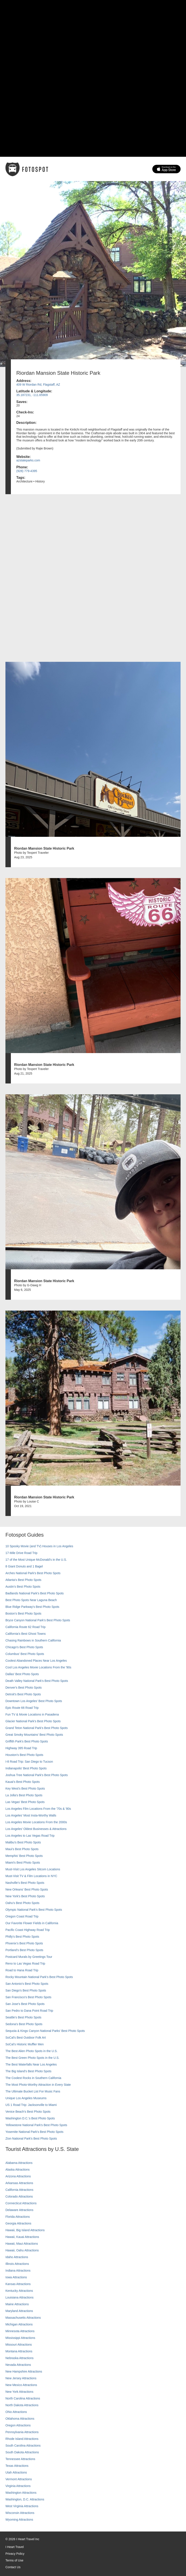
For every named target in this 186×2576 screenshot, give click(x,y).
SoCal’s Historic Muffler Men (24, 2044)
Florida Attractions (17, 2216)
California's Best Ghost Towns (25, 1633)
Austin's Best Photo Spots (22, 1586)
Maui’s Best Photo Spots (21, 1849)
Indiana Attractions (17, 2270)
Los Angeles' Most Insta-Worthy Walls (30, 1815)
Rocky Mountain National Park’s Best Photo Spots (39, 1977)
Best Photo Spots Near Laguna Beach (31, 1600)
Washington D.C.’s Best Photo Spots (30, 2118)
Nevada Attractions (18, 2364)
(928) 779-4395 (26, 471)
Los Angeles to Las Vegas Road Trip (30, 1835)
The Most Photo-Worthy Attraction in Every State (38, 2084)
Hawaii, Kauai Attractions (22, 2237)
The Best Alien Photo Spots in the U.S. (31, 2051)
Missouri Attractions (18, 2344)
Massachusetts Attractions (23, 2317)
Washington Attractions (21, 2492)
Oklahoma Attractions (19, 2418)
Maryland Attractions (19, 2311)
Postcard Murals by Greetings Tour (28, 1956)
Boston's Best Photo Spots (23, 1613)
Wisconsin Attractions (19, 2513)
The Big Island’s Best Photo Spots (28, 2071)
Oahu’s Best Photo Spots (22, 1903)
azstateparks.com (28, 460)
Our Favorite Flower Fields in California (31, 1923)
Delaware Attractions (19, 2210)
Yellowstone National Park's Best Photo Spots (36, 2125)
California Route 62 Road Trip (25, 1627)
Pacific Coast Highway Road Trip (27, 1930)
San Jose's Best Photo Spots (25, 2004)
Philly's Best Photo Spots (22, 1936)
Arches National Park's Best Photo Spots (32, 1573)
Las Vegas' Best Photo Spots (25, 1802)
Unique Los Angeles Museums (25, 2098)
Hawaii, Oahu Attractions (22, 2250)
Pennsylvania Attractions (22, 2432)
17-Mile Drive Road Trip (21, 1553)
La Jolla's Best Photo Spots (23, 1795)
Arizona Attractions (18, 2176)
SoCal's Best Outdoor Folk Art (25, 2037)
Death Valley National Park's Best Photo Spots (36, 1681)
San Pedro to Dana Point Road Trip (29, 2010)
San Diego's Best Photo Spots (25, 1990)
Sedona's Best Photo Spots (23, 2024)
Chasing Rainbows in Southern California (33, 1640)
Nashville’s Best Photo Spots (24, 1882)
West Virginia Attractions (21, 2506)
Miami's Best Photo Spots (22, 1862)
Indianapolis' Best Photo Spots (25, 1768)
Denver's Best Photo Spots (23, 1687)
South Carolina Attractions (23, 2445)
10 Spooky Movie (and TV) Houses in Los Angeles (39, 1546)
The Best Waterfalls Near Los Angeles (31, 2064)
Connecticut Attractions (21, 2203)
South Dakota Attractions (22, 2452)
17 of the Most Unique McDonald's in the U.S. (36, 1559)
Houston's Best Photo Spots (24, 1755)
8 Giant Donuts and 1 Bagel (24, 1566)
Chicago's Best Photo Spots (24, 1647)
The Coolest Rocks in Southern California (33, 2078)
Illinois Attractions (17, 2264)
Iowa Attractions (16, 2277)
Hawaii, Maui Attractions (21, 2243)
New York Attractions (19, 2391)
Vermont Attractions (18, 2479)
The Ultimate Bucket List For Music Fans (32, 2091)
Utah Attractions (16, 2472)
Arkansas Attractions (19, 2183)
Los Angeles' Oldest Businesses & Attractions (35, 1829)
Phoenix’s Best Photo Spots (24, 1943)
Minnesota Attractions (20, 2331)
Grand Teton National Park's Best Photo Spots (36, 1728)
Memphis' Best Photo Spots (24, 1856)
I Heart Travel (14, 2547)
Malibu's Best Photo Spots (23, 1842)
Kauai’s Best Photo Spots (22, 1781)
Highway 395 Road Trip (21, 1748)
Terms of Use (14, 2560)
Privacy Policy (14, 2553)
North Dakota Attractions (21, 2405)
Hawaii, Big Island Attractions (25, 2230)
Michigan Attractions (19, 2324)
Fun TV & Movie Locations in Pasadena (32, 1714)
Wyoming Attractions (19, 2519)
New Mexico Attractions (21, 2385)
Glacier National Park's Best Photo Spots (33, 1721)
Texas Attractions (16, 2465)
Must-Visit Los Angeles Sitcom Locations (32, 1869)
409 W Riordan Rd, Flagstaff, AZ (38, 384)
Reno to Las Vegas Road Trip (25, 1963)
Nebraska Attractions (19, 2358)
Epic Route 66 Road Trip (22, 1707)
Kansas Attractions (18, 2284)
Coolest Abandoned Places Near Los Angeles (36, 1660)
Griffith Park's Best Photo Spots (26, 1741)
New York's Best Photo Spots (25, 1896)
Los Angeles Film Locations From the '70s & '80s (38, 1808)
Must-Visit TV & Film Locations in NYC (31, 1876)
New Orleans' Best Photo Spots (26, 1889)
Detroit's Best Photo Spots (23, 1694)
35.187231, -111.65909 (32, 395)
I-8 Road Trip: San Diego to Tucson (29, 1761)
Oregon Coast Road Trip (21, 1916)
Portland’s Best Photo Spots (24, 1950)
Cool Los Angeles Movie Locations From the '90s (38, 1667)
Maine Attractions (17, 2304)
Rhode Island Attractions (21, 2439)
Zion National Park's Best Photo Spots (31, 2138)
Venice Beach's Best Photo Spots (27, 2111)
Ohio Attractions (16, 2412)
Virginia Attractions (18, 2486)
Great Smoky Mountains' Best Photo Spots (34, 1734)
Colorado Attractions (19, 2196)
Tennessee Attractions (20, 2459)
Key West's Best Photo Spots (25, 1788)
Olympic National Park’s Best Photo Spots (33, 1909)
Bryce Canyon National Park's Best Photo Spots (37, 1620)
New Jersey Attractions (20, 2378)
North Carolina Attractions (22, 2398)
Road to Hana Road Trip (21, 1970)
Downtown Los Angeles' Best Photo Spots (33, 1701)
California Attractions (19, 2189)
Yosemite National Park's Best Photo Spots (34, 2131)
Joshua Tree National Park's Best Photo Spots (36, 1775)
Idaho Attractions (16, 2257)
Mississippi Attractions (20, 2338)
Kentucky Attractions (19, 2290)
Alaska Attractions (17, 2169)
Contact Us (12, 2567)
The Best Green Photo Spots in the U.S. (32, 2057)
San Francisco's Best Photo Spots (28, 1997)
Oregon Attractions (18, 2425)
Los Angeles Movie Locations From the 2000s (36, 1822)
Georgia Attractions (18, 2223)
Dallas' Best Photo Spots (22, 1674)
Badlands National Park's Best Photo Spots (34, 1593)
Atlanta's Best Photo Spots (23, 1580)
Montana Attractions (18, 2351)
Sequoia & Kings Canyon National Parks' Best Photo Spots (45, 2031)
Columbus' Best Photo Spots (24, 1654)
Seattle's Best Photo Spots (23, 2017)
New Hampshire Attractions (23, 2371)
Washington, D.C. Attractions (24, 2499)
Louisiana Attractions (19, 2297)
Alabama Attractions (19, 2163)
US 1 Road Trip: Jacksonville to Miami (31, 2105)
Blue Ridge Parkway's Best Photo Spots (32, 1606)
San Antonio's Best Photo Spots (26, 1983)
